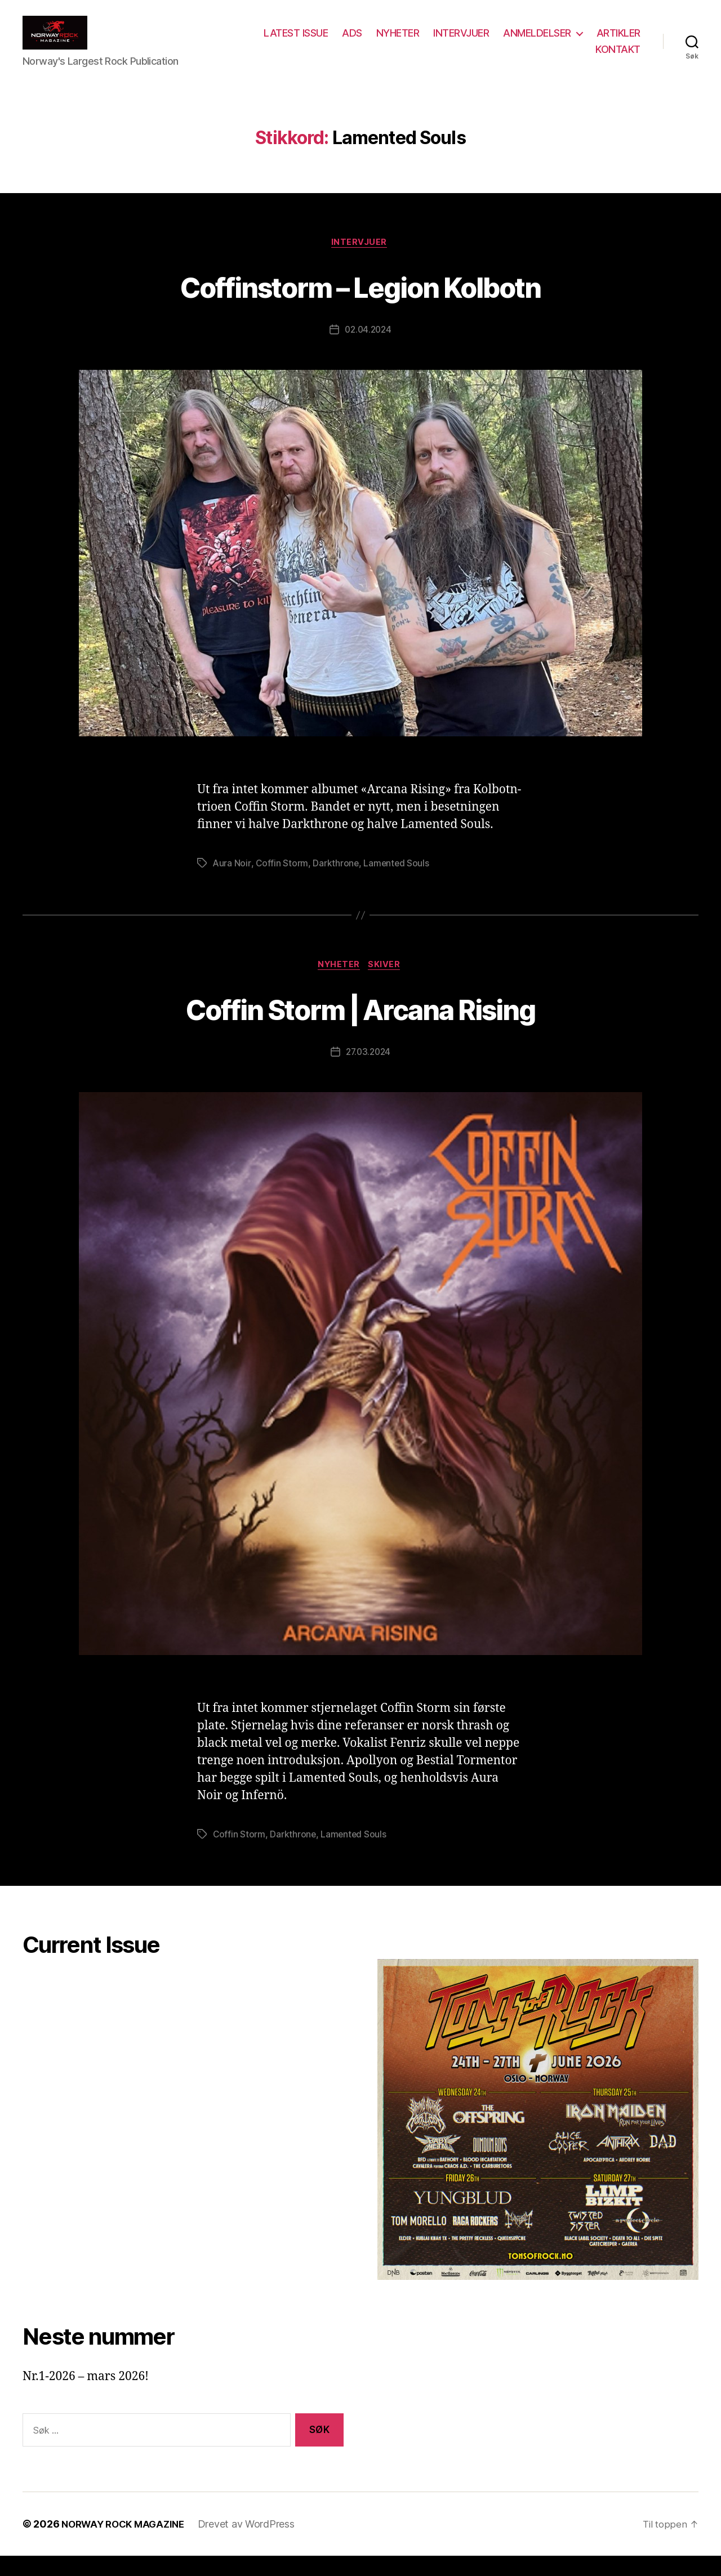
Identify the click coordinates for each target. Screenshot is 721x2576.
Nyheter (338, 985)
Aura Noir (232, 882)
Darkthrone (336, 882)
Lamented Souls (397, 882)
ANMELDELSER (595, 41)
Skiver (387, 985)
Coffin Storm (282, 882)
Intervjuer (360, 260)
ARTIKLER (559, 58)
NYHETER (456, 41)
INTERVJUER (519, 41)
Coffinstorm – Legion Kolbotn (360, 303)
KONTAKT (617, 58)
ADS (410, 41)
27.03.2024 (368, 1071)
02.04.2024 (368, 348)
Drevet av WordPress (254, 2544)
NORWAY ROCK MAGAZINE (127, 2544)
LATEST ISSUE (354, 41)
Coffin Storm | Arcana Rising (361, 1027)
